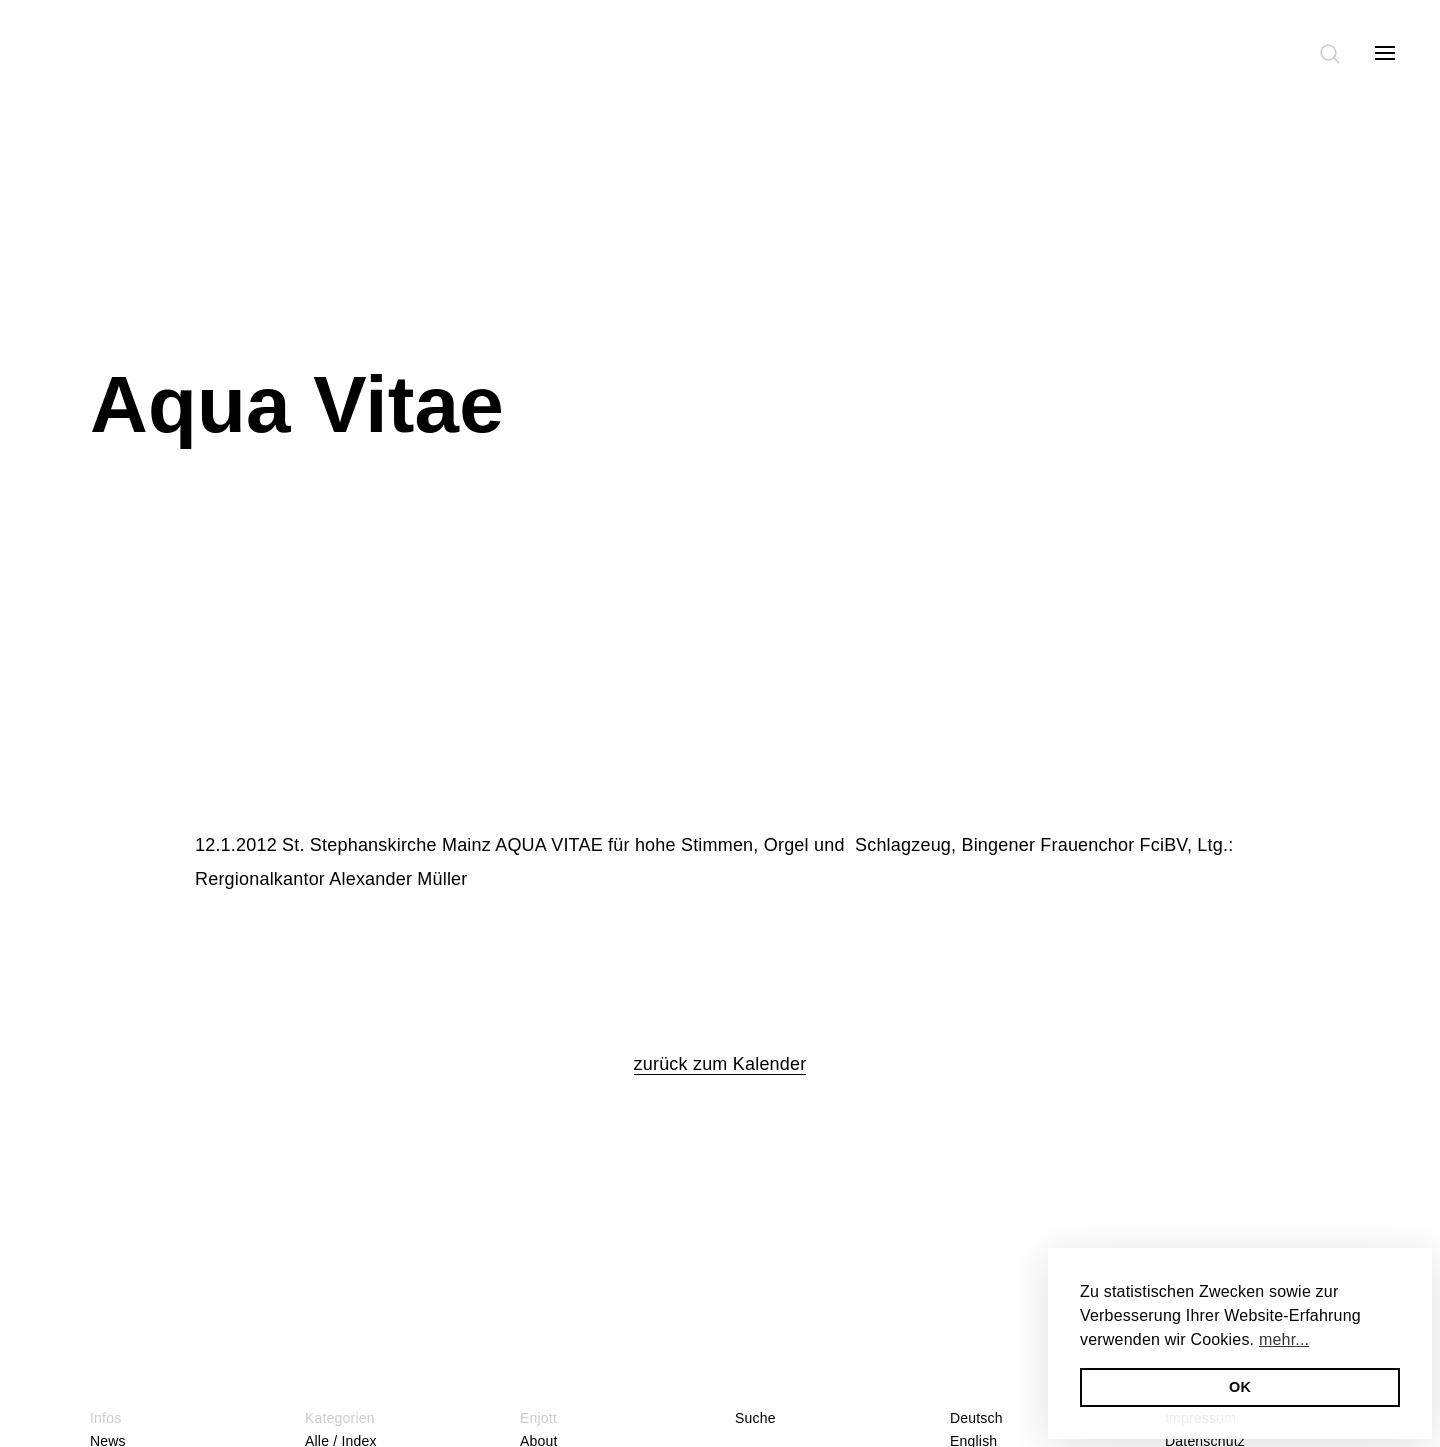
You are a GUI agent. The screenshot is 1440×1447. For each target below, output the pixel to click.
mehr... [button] (1284, 1339)
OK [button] (1240, 1387)
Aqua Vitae (297, 404)
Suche (755, 1418)
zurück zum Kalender (720, 1064)
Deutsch (976, 1418)
